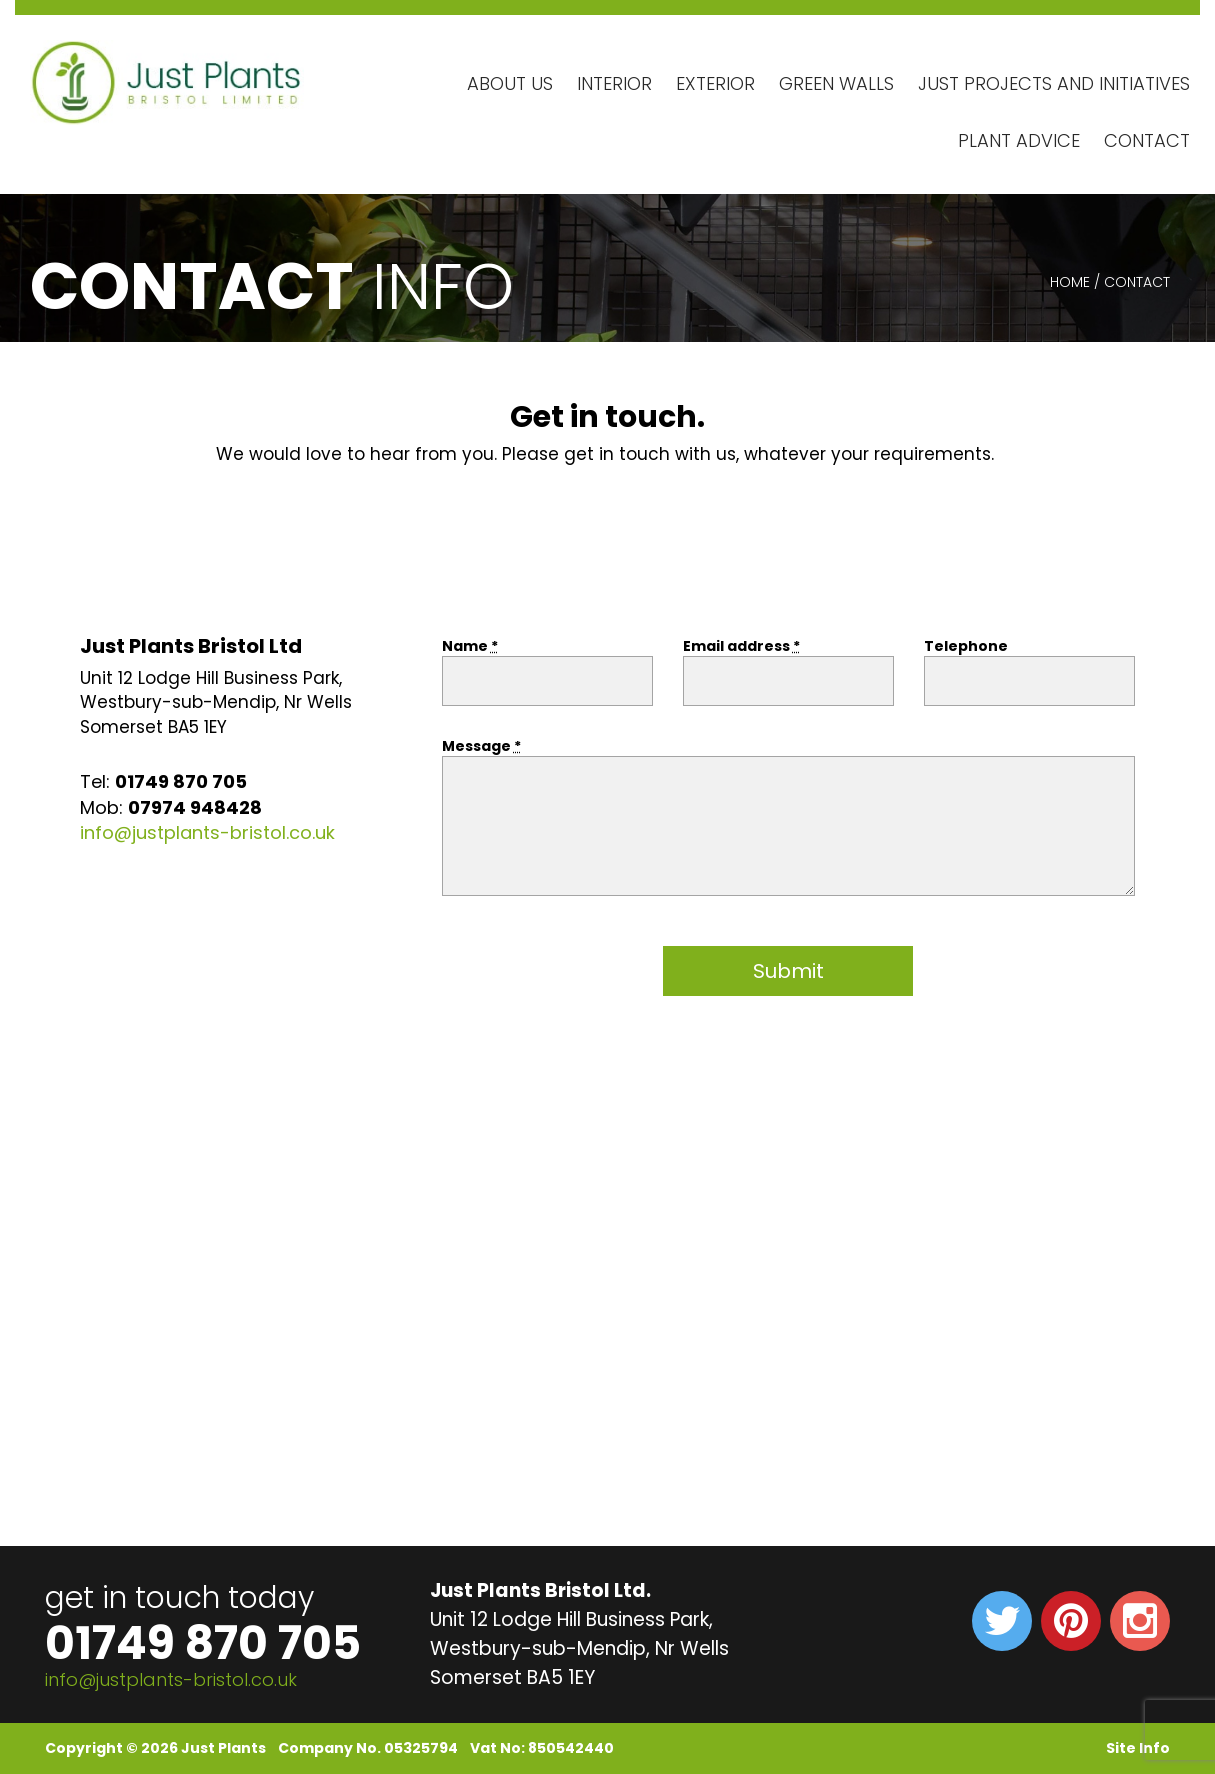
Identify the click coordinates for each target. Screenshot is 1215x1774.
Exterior (715, 83)
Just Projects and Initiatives (1054, 83)
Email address (741, 646)
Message (481, 746)
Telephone (966, 646)
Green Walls (836, 83)
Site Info (1138, 1748)
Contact (1147, 140)
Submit (788, 971)
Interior (614, 83)
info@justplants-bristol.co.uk (207, 832)
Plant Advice (1019, 140)
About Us (510, 83)
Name (470, 646)
